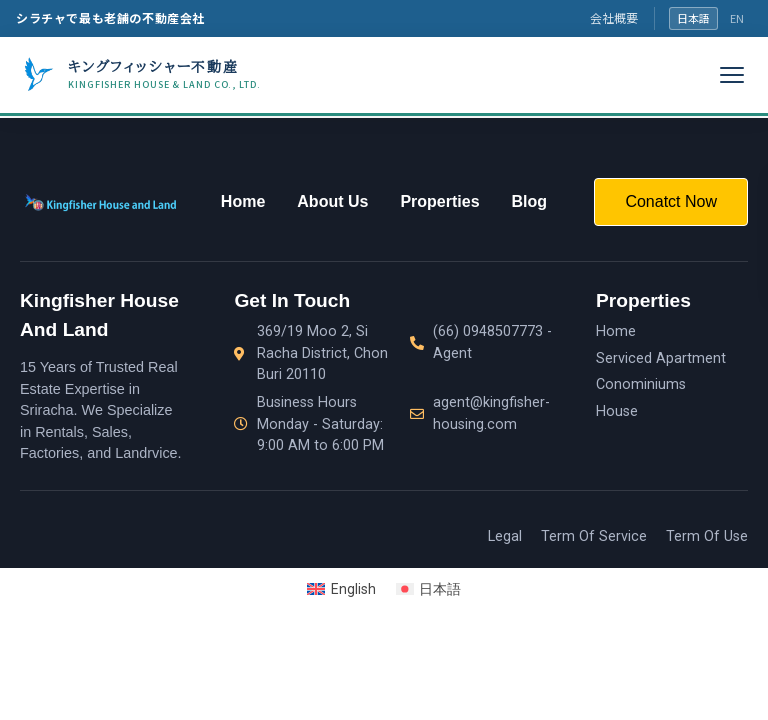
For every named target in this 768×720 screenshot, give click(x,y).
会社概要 (614, 17)
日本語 (693, 18)
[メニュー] (732, 75)
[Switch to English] (341, 589)
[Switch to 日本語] (429, 589)
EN (737, 18)
